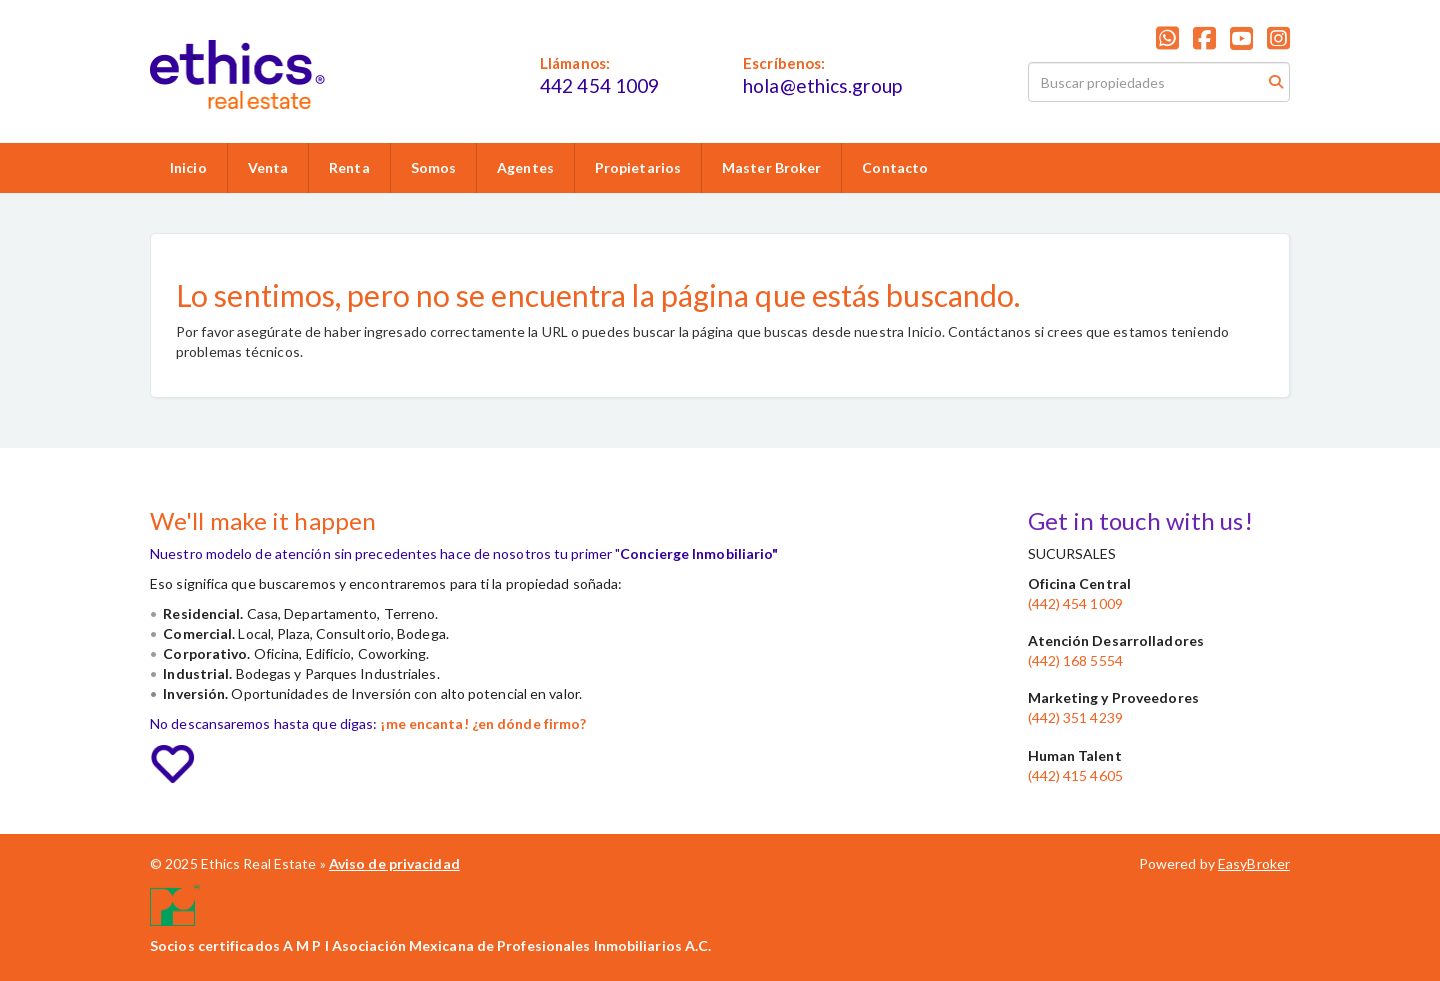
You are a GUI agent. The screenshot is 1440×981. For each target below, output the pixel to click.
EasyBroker (1254, 863)
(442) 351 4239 (1075, 717)
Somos (434, 167)
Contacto (895, 167)
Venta (268, 167)
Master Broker (771, 167)
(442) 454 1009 (1075, 603)
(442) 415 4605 (1075, 775)
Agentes (525, 167)
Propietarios (638, 167)
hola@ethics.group (822, 85)
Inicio (188, 167)
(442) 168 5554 (1075, 660)
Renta (349, 167)
